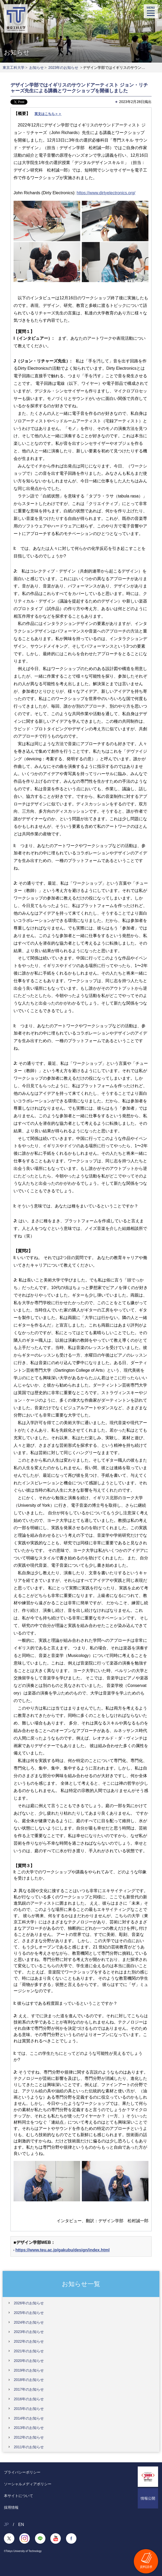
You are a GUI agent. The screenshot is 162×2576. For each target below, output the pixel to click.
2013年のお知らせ (29, 2428)
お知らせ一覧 (81, 2283)
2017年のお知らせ (29, 2389)
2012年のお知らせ (29, 2437)
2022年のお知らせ (29, 2341)
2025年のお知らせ (29, 2313)
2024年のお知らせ (29, 2322)
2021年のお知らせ (29, 2351)
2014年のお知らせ (29, 2418)
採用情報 (11, 2507)
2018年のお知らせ (29, 2380)
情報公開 (148, 2498)
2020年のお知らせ (29, 2361)
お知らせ (36, 67)
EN (21, 2524)
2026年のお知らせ (29, 2303)
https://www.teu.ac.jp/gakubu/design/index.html (62, 2250)
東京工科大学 (14, 67)
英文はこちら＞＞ (48, 114)
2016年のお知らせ (29, 2399)
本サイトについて (18, 2496)
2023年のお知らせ (63, 67)
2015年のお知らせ (29, 2409)
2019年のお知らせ (29, 2370)
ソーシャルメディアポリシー (27, 2484)
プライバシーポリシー (22, 2472)
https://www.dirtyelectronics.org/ (106, 193)
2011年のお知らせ (29, 2447)
